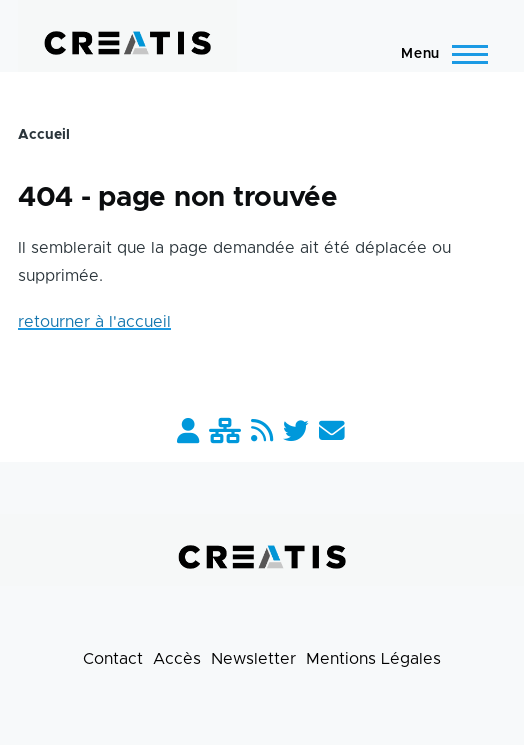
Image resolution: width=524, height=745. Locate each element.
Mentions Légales (373, 659)
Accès (177, 659)
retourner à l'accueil (94, 322)
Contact (113, 659)
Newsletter (253, 659)
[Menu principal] (438, 54)
